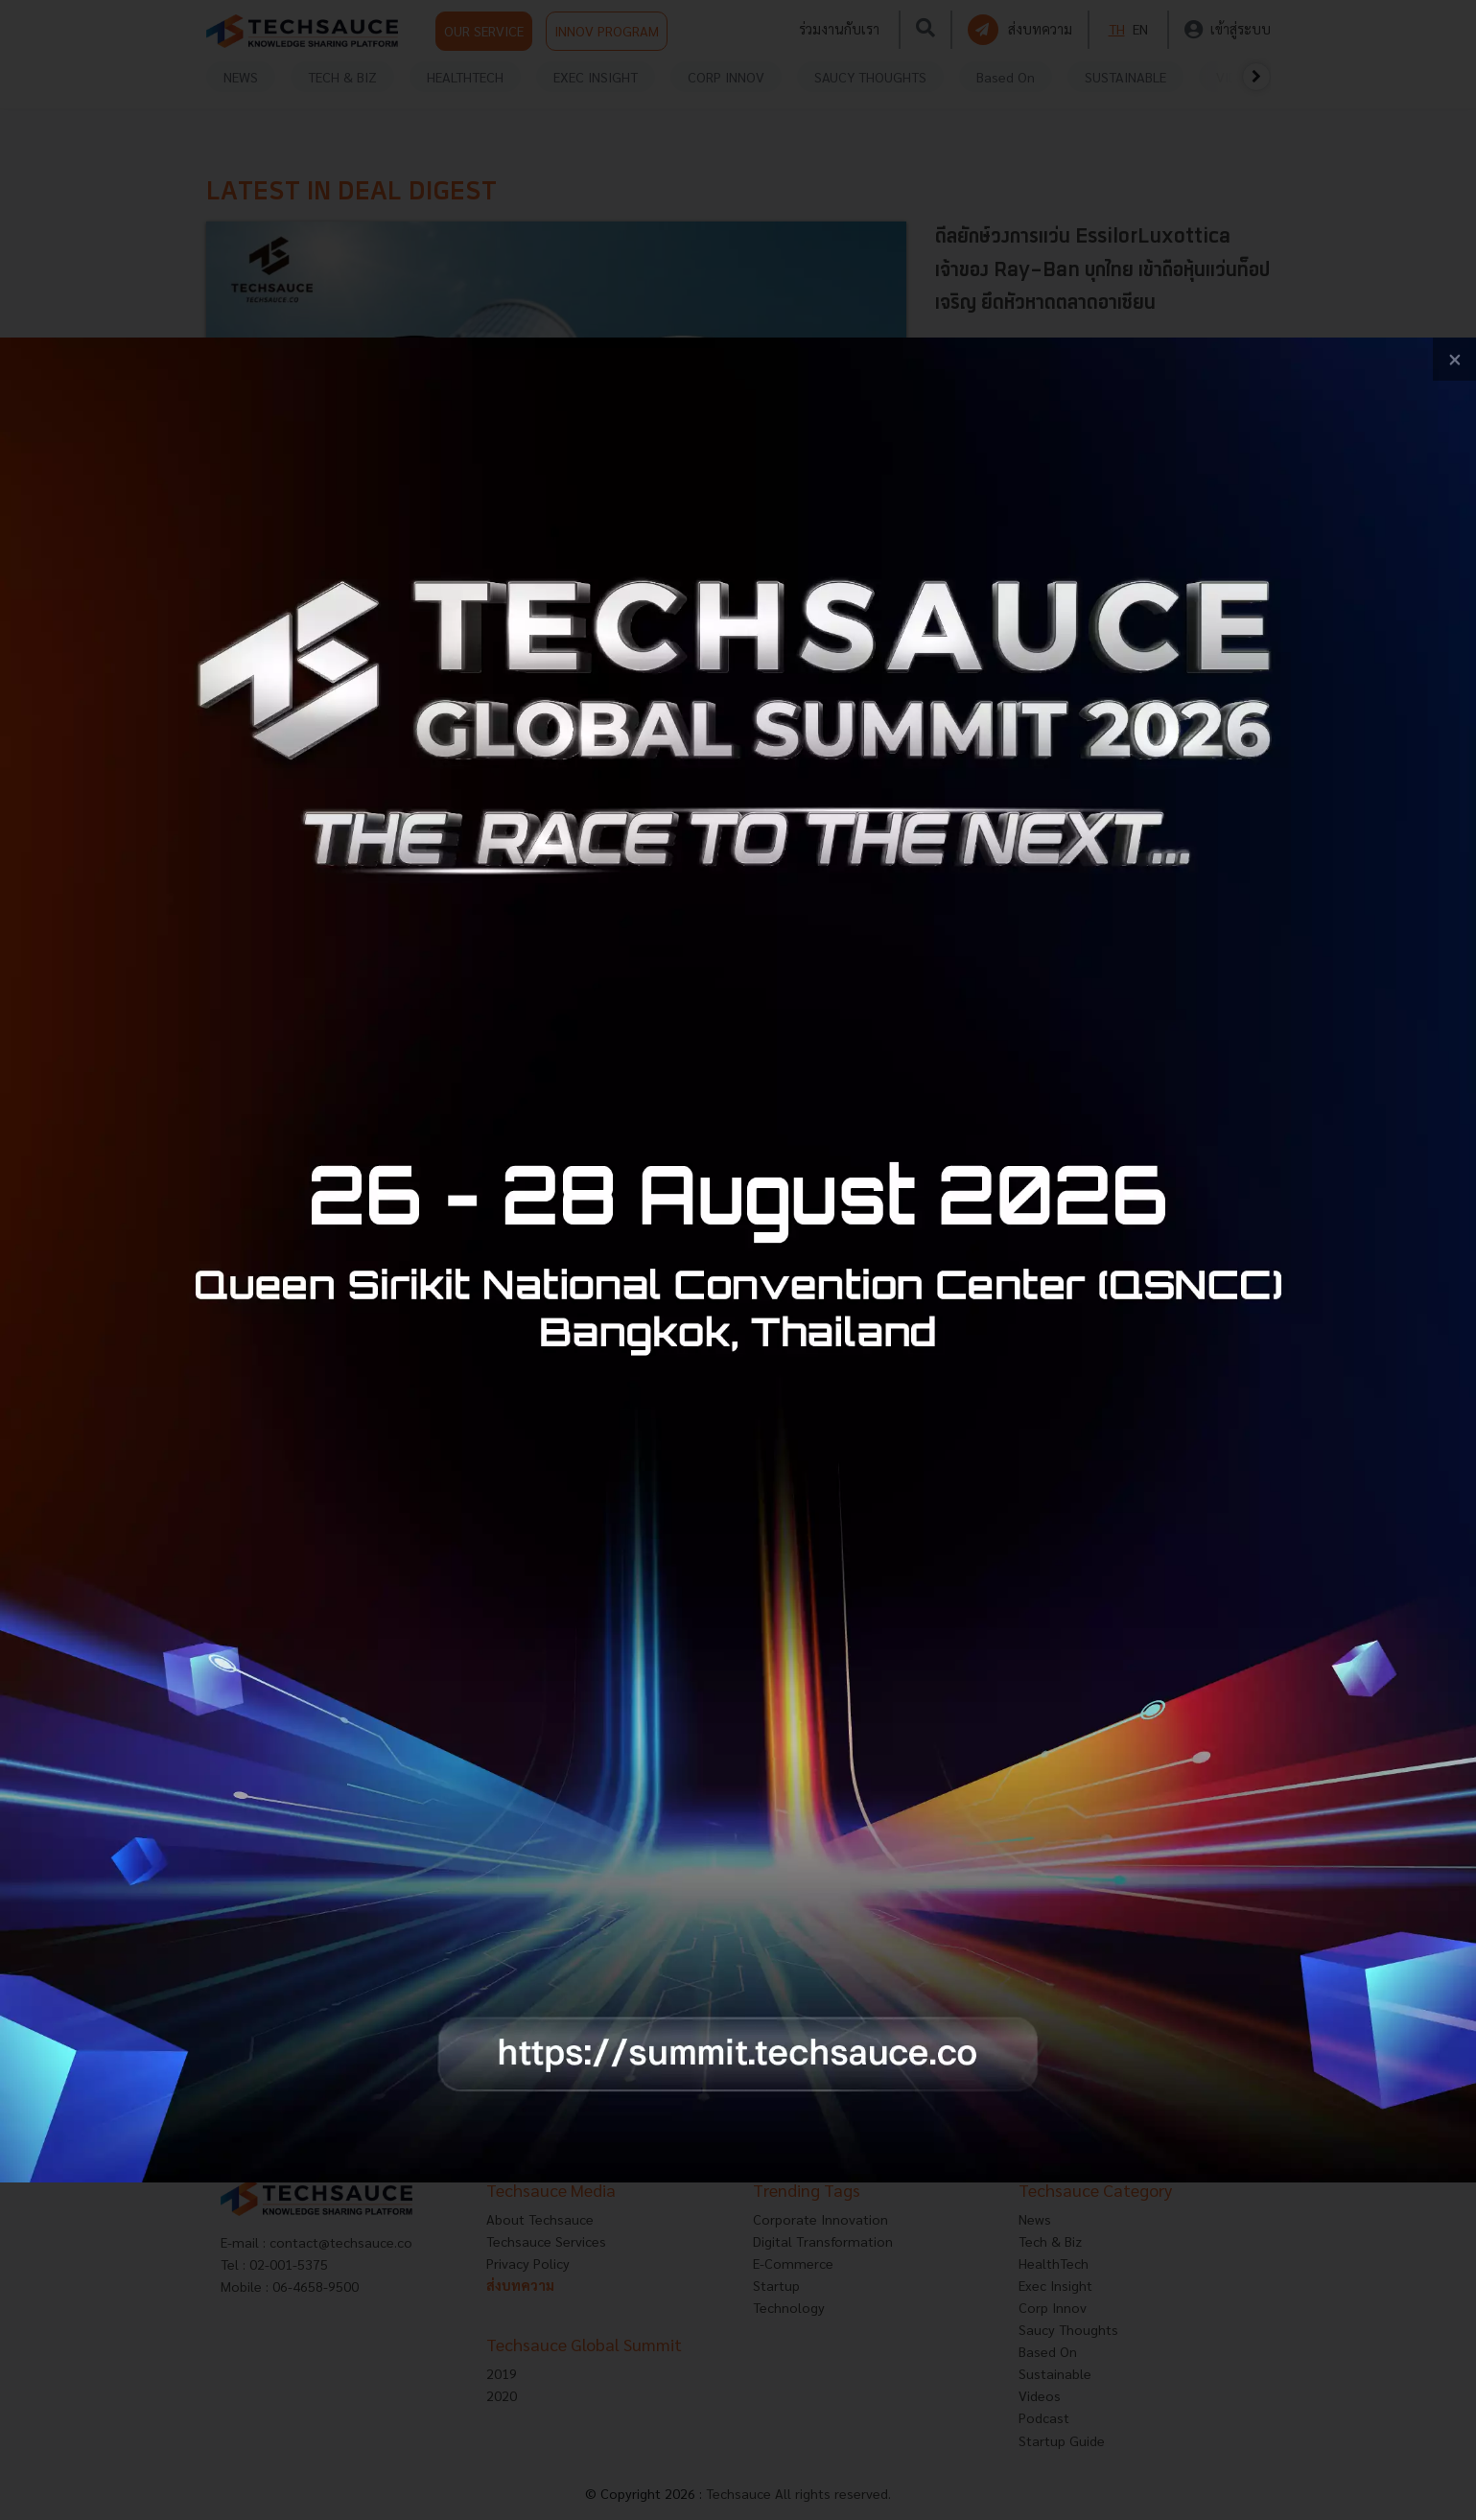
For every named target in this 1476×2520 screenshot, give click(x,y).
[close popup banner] (1454, 359)
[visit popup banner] (738, 1260)
